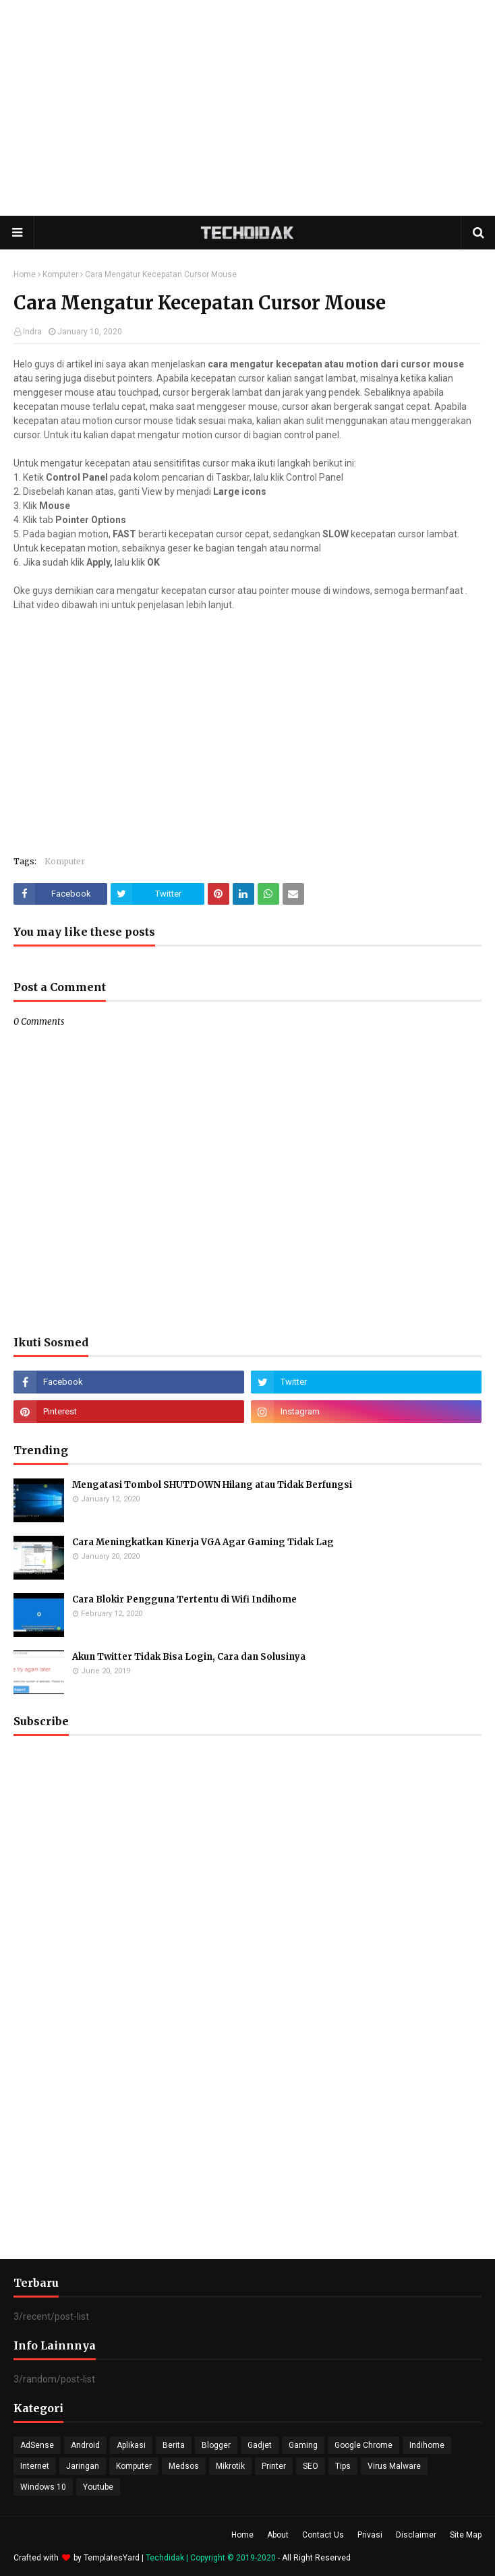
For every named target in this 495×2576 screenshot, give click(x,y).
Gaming (303, 2445)
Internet (34, 2466)
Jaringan (82, 2466)
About (278, 2535)
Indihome (426, 2445)
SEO (310, 2466)
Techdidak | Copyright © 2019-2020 (212, 2558)
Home (24, 274)
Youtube (98, 2487)
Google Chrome (363, 2445)
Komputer (60, 274)
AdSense (37, 2445)
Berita (174, 2445)
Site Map (466, 2535)
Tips (343, 2466)
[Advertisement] (247, 107)
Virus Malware (394, 2466)
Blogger (216, 2445)
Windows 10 (43, 2487)
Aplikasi (131, 2445)
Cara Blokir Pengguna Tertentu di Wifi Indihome (184, 1599)
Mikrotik (230, 2466)
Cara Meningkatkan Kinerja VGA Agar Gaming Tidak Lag (203, 1542)
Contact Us (323, 2535)
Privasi (369, 2535)
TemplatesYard (112, 2558)
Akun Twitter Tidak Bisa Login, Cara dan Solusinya (188, 1657)
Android (85, 2445)
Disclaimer (416, 2535)
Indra (32, 331)
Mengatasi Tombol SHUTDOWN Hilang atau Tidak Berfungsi (212, 1485)
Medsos (184, 2466)
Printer (274, 2466)
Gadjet (260, 2445)
